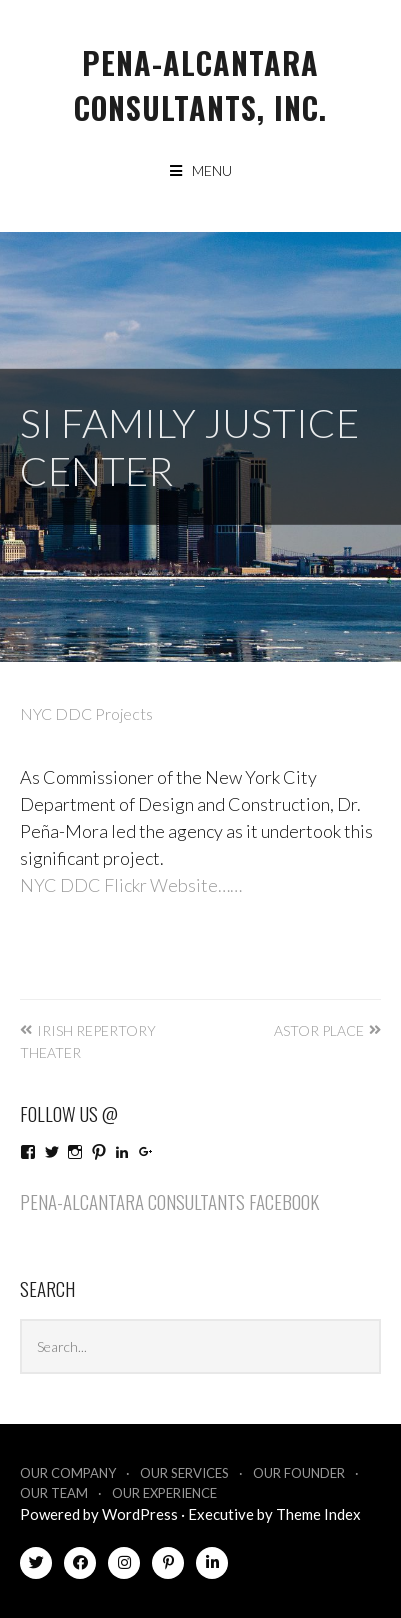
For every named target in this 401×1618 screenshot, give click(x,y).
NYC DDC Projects (86, 713)
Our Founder (299, 1473)
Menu (212, 170)
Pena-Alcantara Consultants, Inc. (200, 85)
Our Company (68, 1473)
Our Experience (164, 1493)
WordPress (140, 1514)
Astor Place (319, 1030)
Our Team (54, 1493)
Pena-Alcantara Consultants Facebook (169, 1201)
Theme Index (318, 1514)
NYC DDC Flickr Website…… (131, 885)
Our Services (184, 1473)
